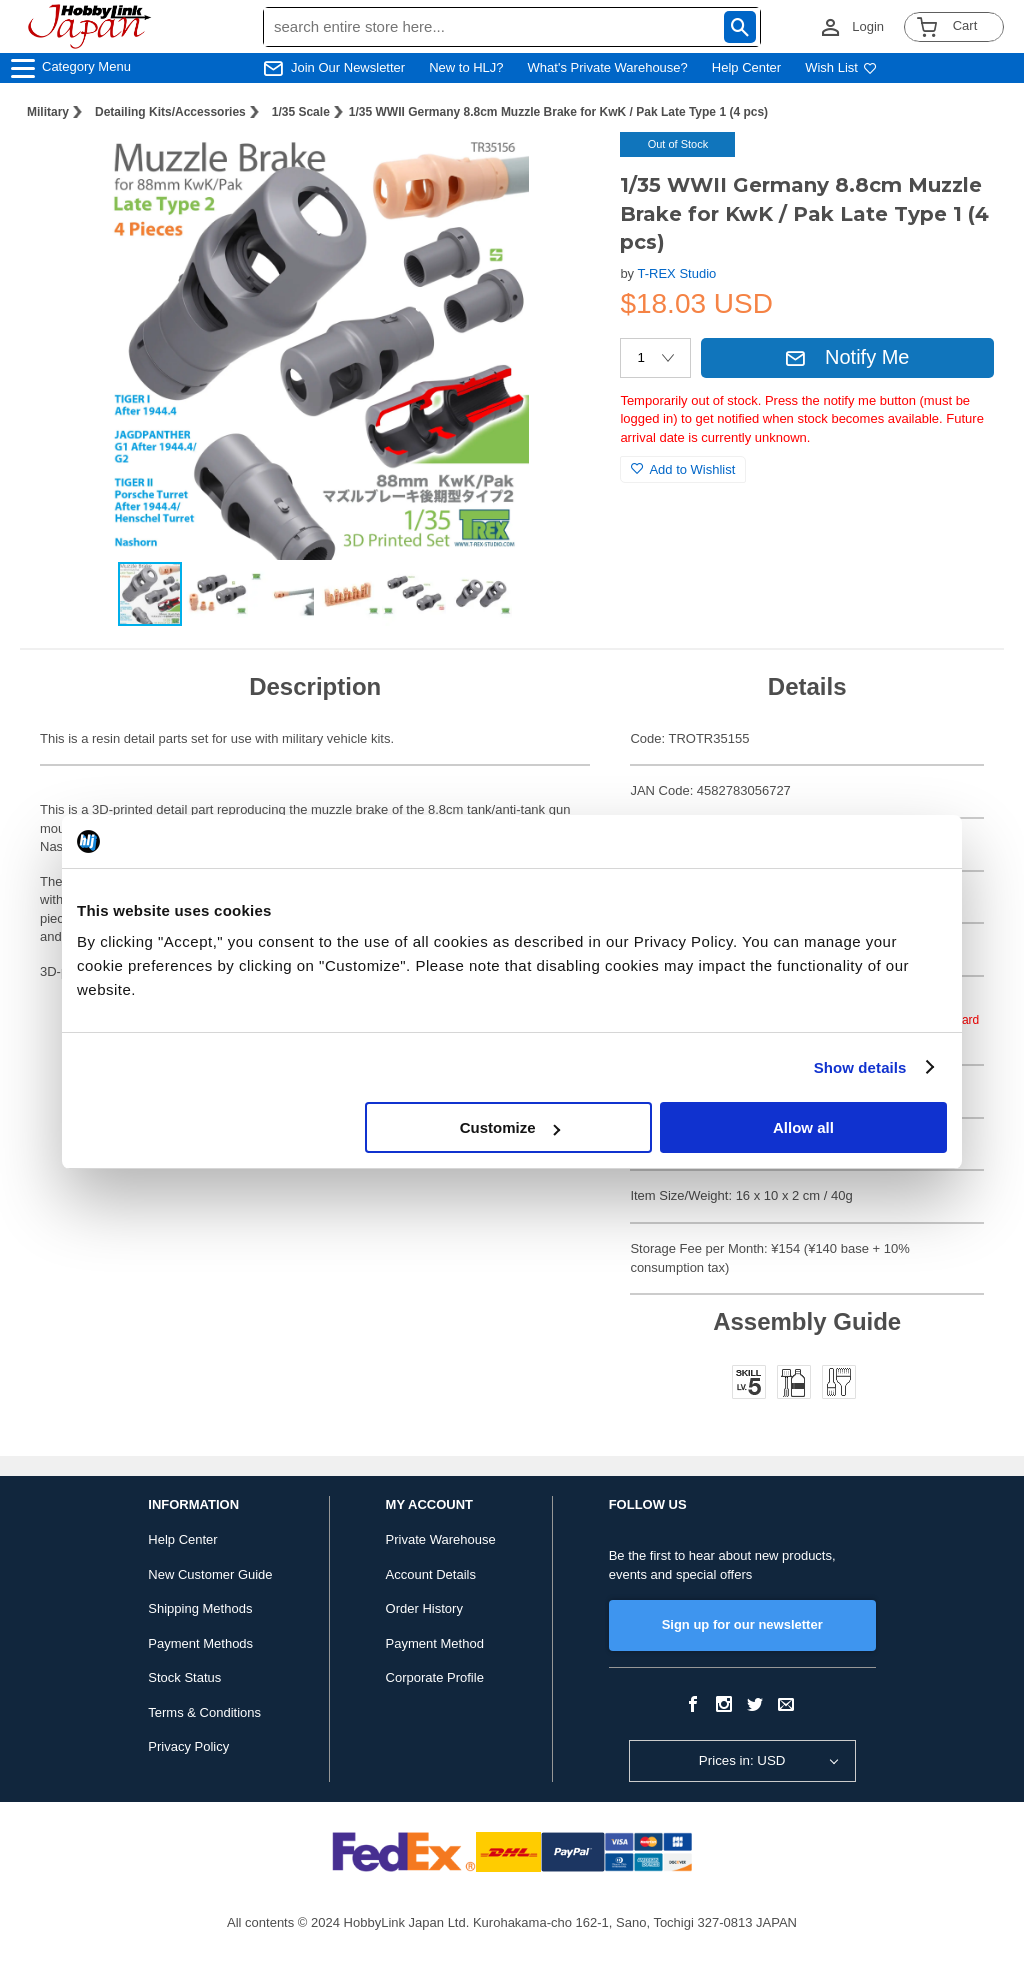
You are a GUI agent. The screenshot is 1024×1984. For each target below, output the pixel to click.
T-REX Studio (677, 273)
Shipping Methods (200, 1608)
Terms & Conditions (204, 1712)
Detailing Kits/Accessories (170, 112)
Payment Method (435, 1643)
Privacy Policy (188, 1746)
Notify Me (847, 357)
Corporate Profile (435, 1677)
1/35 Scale (301, 112)
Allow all (803, 1127)
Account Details (431, 1574)
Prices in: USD (742, 1760)
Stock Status (184, 1677)
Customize (510, 1127)
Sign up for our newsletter (742, 1624)
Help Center (746, 67)
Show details (860, 1067)
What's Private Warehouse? (608, 67)
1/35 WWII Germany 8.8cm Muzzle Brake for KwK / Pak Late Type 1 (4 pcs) (558, 112)
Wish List (841, 67)
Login (868, 26)
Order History (424, 1608)
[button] (564, 168)
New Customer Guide (210, 1574)
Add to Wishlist (683, 469)
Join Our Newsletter (348, 67)
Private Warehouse (441, 1539)
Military (48, 112)
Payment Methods (200, 1643)
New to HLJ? (466, 67)
